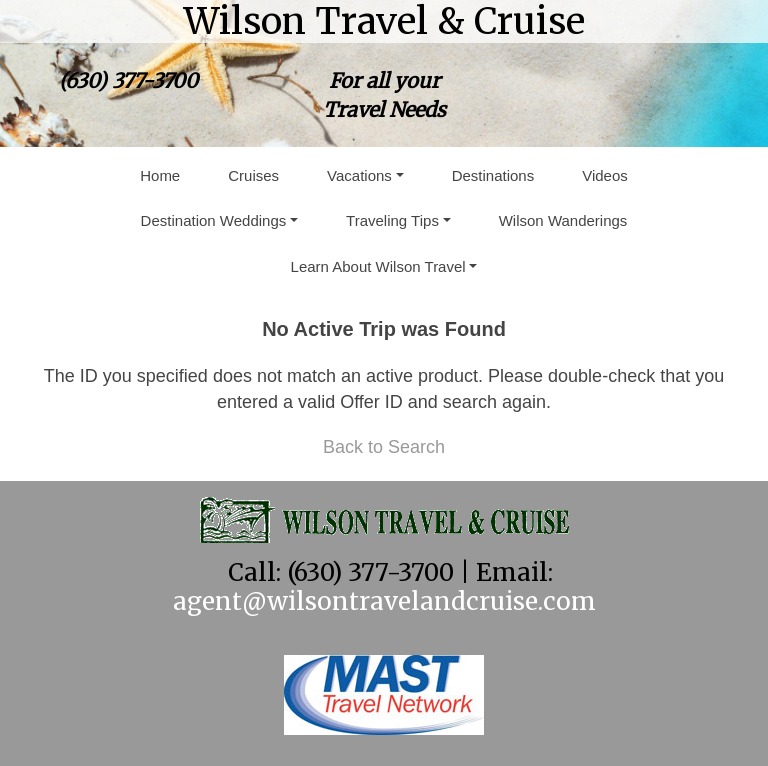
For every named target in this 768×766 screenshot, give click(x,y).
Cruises (253, 175)
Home (160, 175)
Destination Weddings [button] (214, 220)
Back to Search (384, 447)
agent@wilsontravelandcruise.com (384, 601)
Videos (605, 175)
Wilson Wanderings (563, 220)
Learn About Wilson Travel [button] (378, 266)
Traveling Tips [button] (392, 220)
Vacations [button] (359, 175)
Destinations (493, 175)
